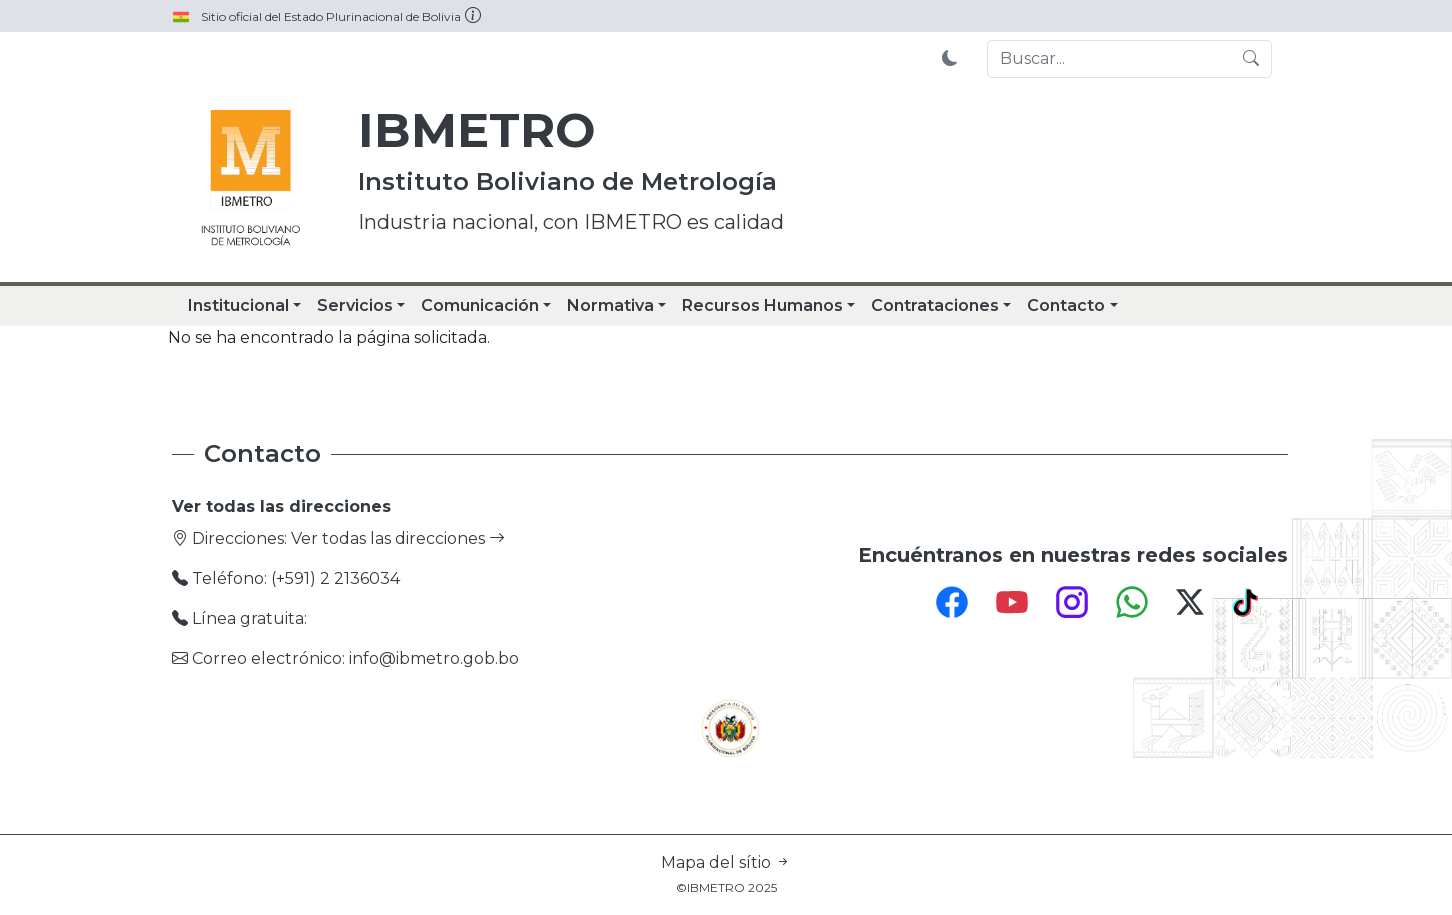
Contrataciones (935, 305)
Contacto (1066, 305)
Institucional (238, 305)
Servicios (355, 305)
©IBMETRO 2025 (726, 887)
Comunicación (480, 305)
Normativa (610, 305)
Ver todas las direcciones (398, 538)
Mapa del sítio (726, 862)
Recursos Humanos (762, 305)
